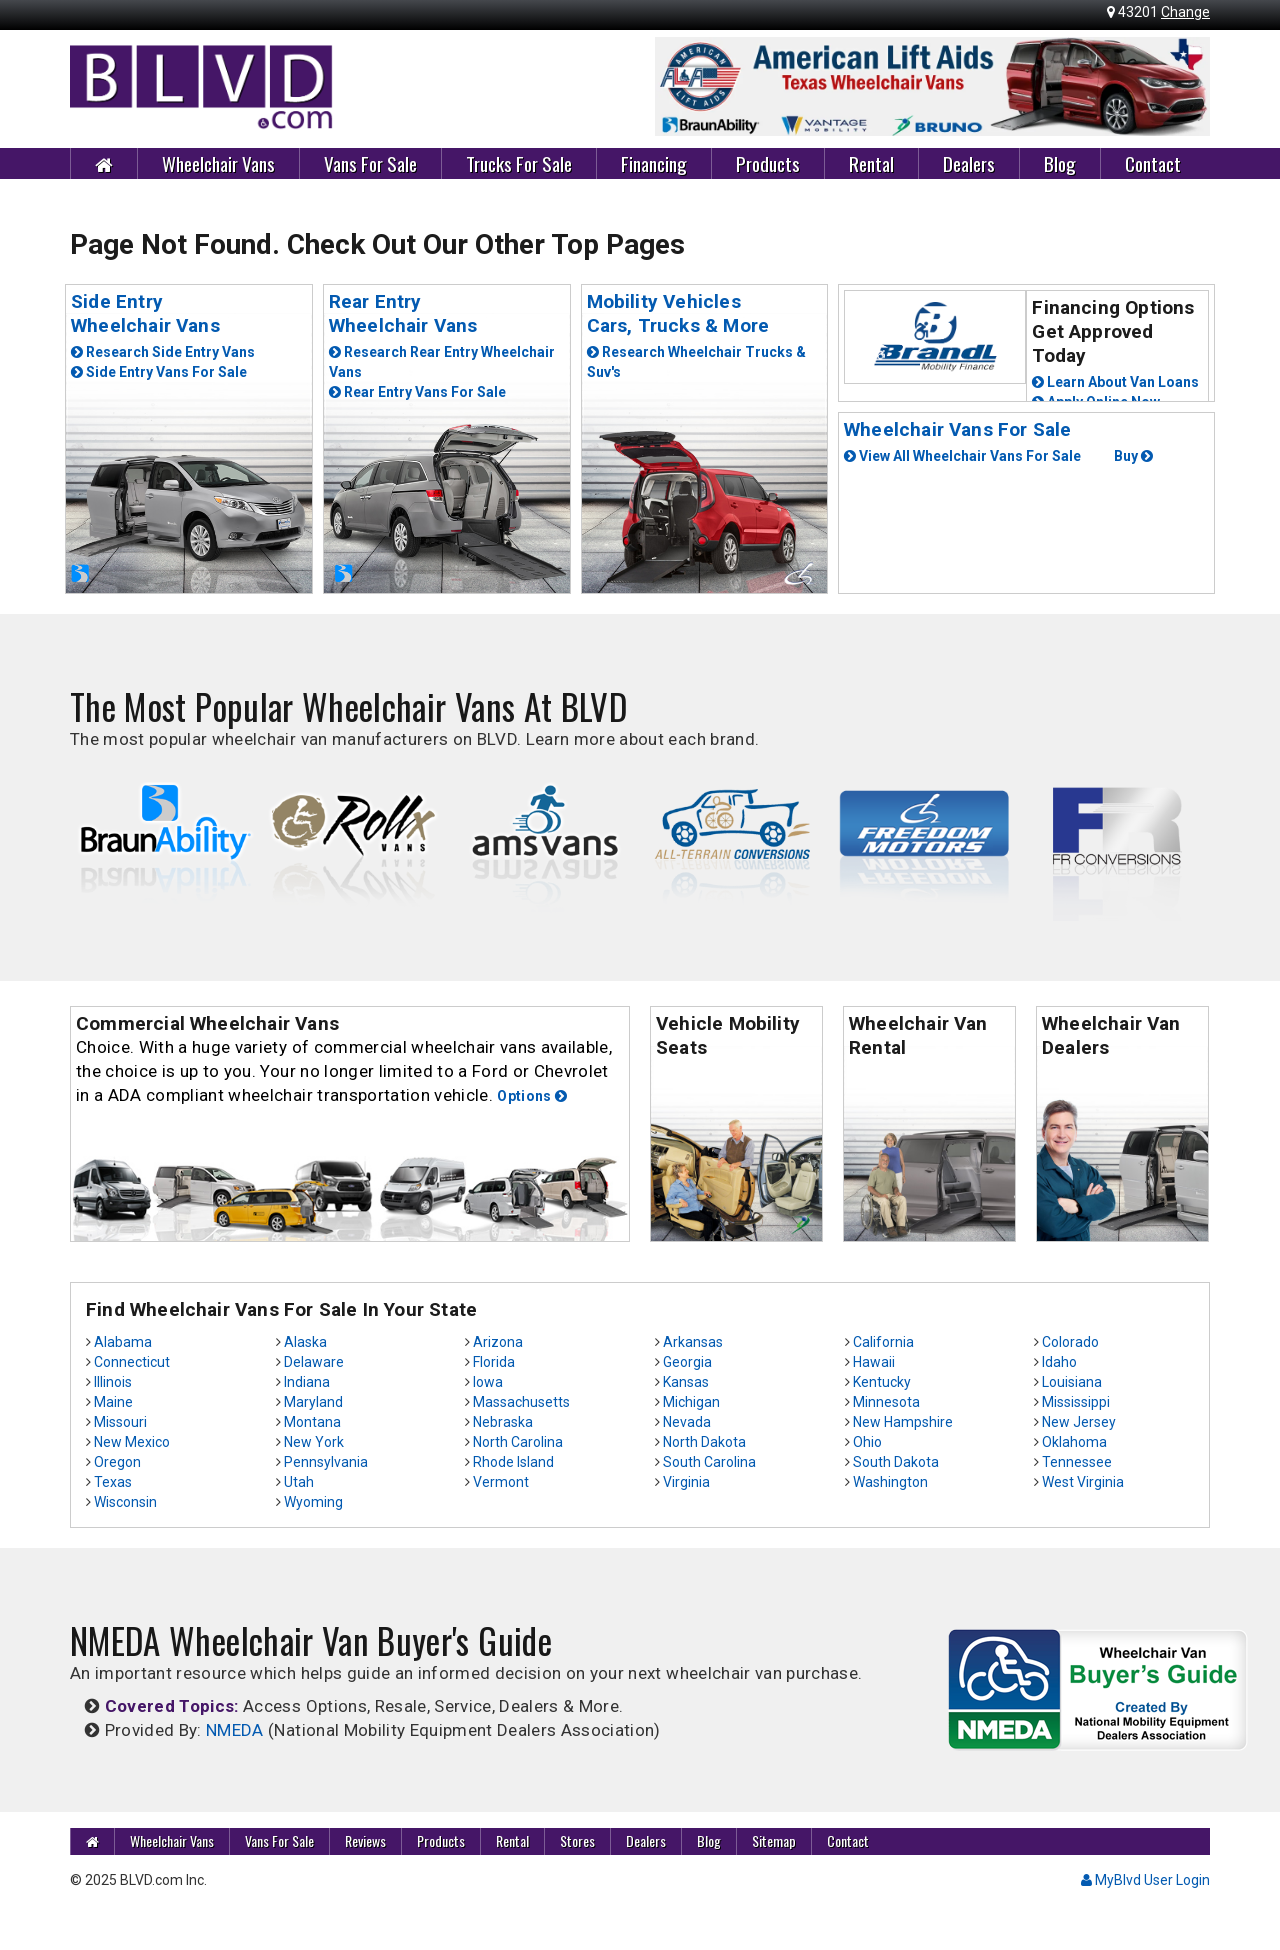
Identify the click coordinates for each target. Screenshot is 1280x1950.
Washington (890, 1482)
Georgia (687, 1362)
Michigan (691, 1402)
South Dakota (896, 1462)
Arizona (498, 1342)
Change (1185, 12)
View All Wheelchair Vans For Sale (962, 456)
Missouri (120, 1422)
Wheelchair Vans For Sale (958, 429)
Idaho (1059, 1362)
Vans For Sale (370, 163)
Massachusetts (521, 1402)
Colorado (1070, 1342)
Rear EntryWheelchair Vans (403, 313)
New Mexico (132, 1442)
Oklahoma (1074, 1442)
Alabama (123, 1342)
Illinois (113, 1382)
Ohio (867, 1442)
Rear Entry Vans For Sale (417, 392)
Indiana (307, 1382)
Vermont (501, 1482)
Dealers (969, 163)
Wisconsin (125, 1502)
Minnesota (886, 1402)
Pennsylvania (326, 1462)
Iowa (488, 1382)
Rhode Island (513, 1462)
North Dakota (704, 1442)
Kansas (686, 1382)
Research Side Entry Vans (163, 352)
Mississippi (1076, 1402)
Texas (113, 1482)
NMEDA (235, 1730)
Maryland (313, 1402)
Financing (654, 163)
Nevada (687, 1422)
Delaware (314, 1362)
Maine (113, 1402)
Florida (494, 1362)
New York (314, 1442)
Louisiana (1072, 1382)
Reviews (365, 1840)
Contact (1153, 163)
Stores (577, 1840)
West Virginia (1083, 1482)
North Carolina (518, 1442)
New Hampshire (903, 1422)
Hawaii (874, 1362)
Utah (299, 1482)
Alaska (305, 1342)
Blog (1060, 163)
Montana (312, 1422)
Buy (1133, 456)
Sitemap (774, 1840)
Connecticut (132, 1362)
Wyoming (313, 1502)
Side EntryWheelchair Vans (145, 313)
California (883, 1342)
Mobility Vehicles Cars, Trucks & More (678, 313)
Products (768, 163)
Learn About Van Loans (1115, 382)
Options (532, 1096)
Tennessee (1077, 1462)
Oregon (117, 1462)
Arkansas (693, 1342)
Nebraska (503, 1422)
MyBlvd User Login (1145, 1880)
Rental (871, 163)
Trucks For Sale (519, 163)
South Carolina (709, 1462)
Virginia (686, 1482)
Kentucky (882, 1382)
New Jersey (1079, 1422)
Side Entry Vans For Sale (159, 372)
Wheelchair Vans (218, 163)
